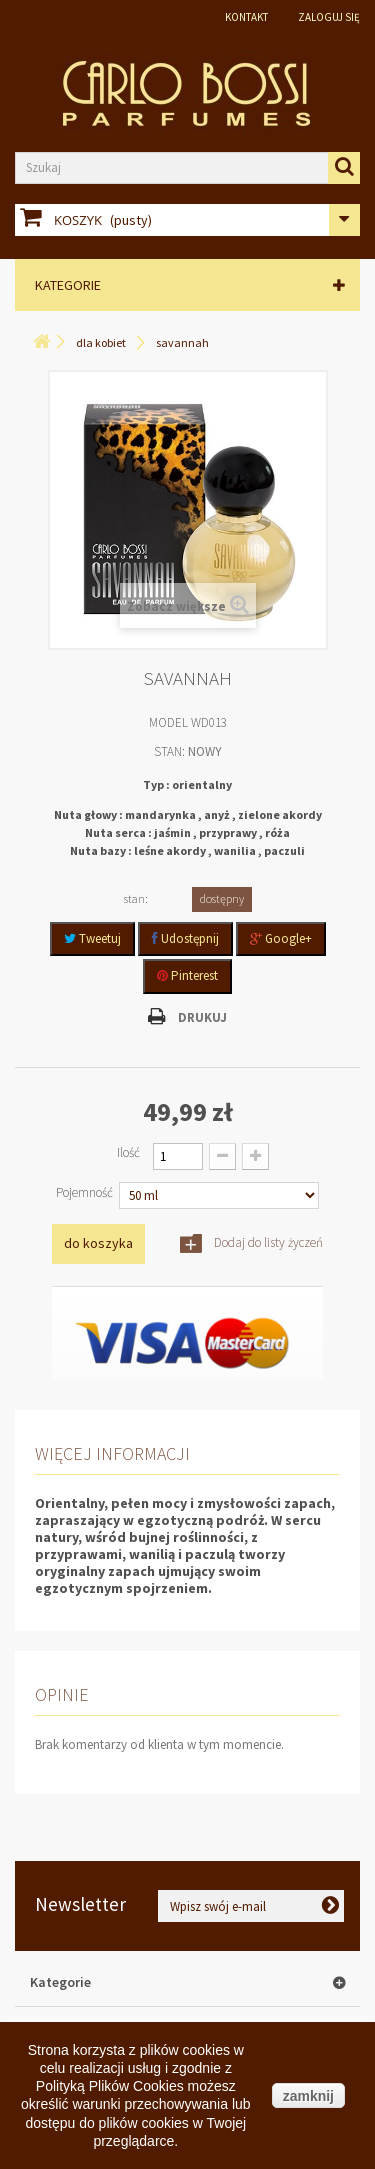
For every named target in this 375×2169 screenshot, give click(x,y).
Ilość (128, 1152)
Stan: (169, 751)
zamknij (308, 2096)
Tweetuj (92, 938)
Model (168, 722)
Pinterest (187, 975)
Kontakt (246, 17)
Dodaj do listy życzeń (267, 1242)
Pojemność (86, 1192)
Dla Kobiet (101, 342)
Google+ (281, 938)
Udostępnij (185, 938)
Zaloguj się (329, 17)
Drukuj (202, 1017)
